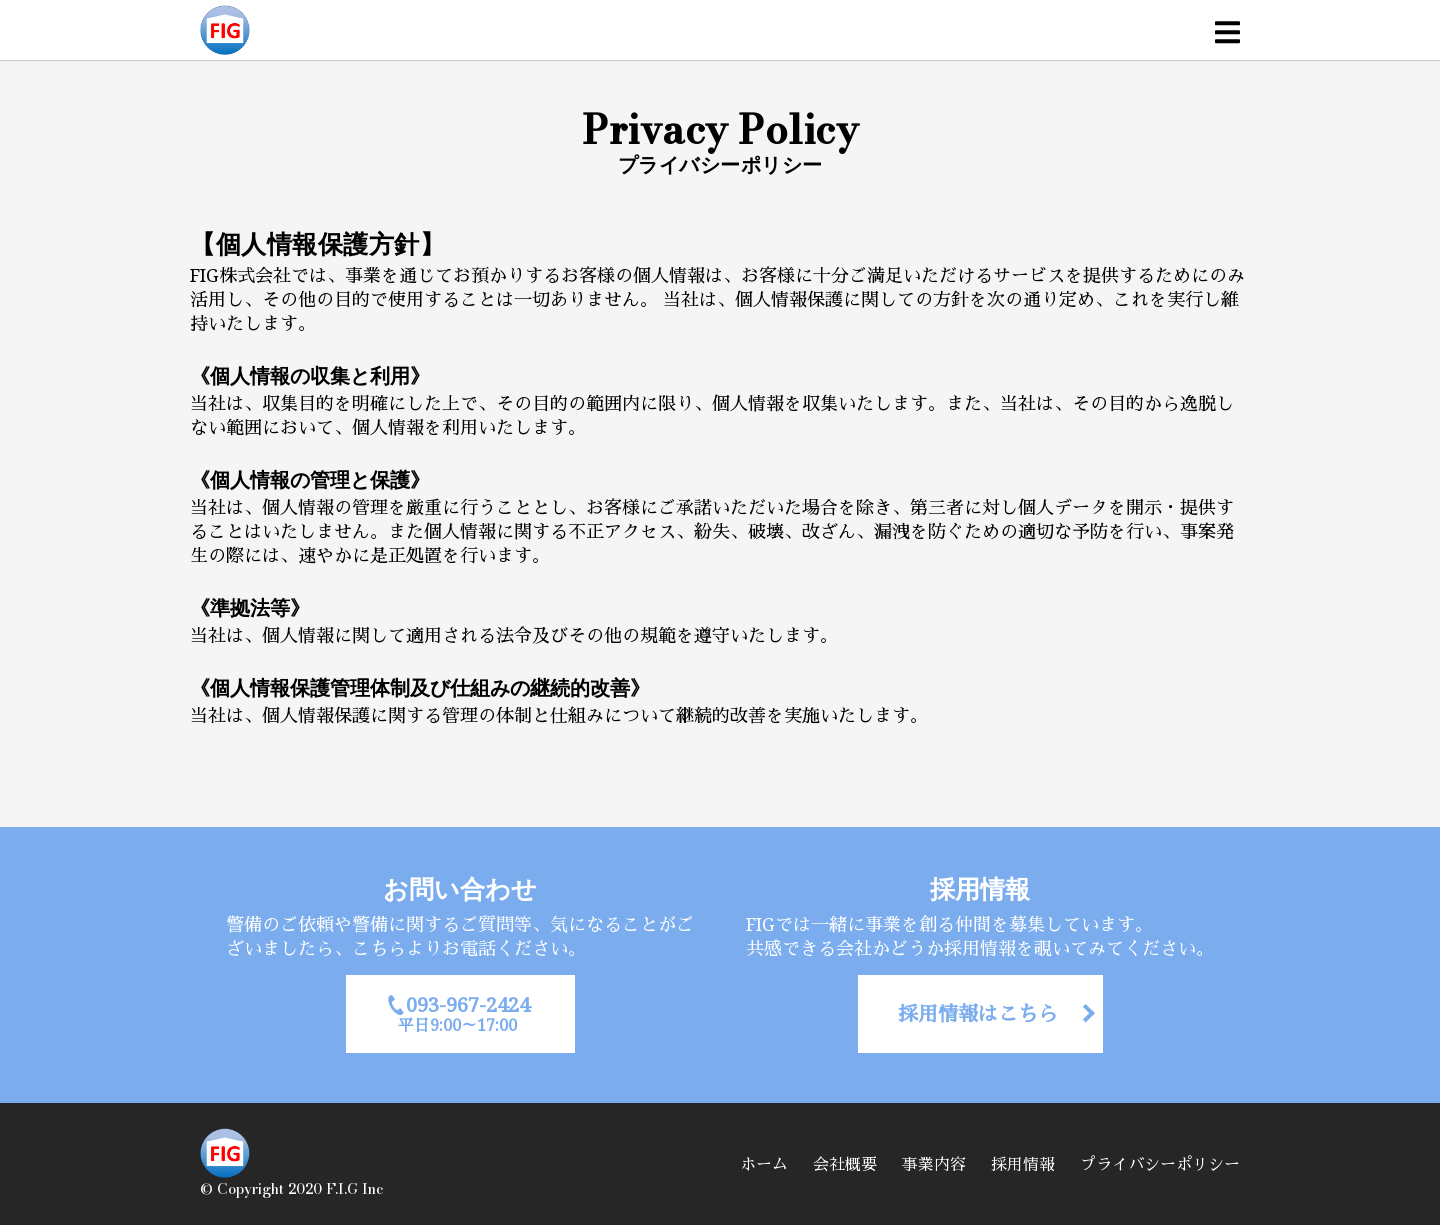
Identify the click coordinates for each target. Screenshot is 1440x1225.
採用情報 (1023, 1164)
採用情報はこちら (978, 1013)
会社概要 (845, 1164)
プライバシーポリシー (1160, 1164)
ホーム (764, 1164)
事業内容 (934, 1164)
